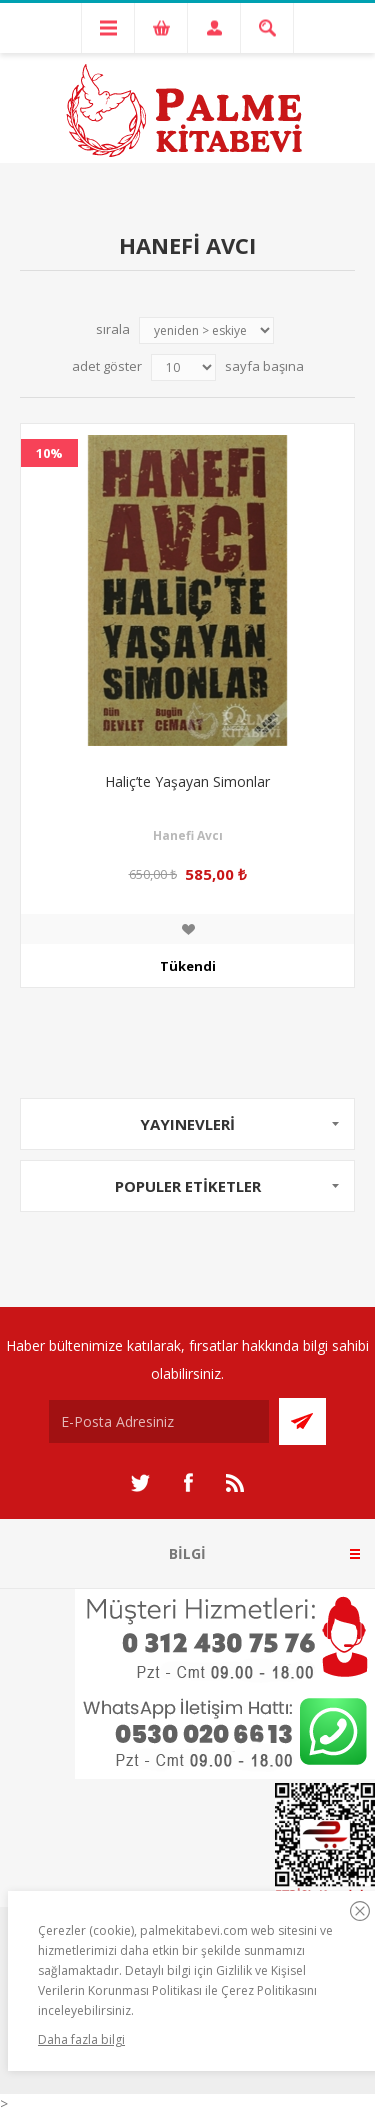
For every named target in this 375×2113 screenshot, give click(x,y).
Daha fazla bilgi (81, 2039)
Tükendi (188, 966)
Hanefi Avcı (188, 835)
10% (49, 453)
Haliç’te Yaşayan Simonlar (187, 781)
